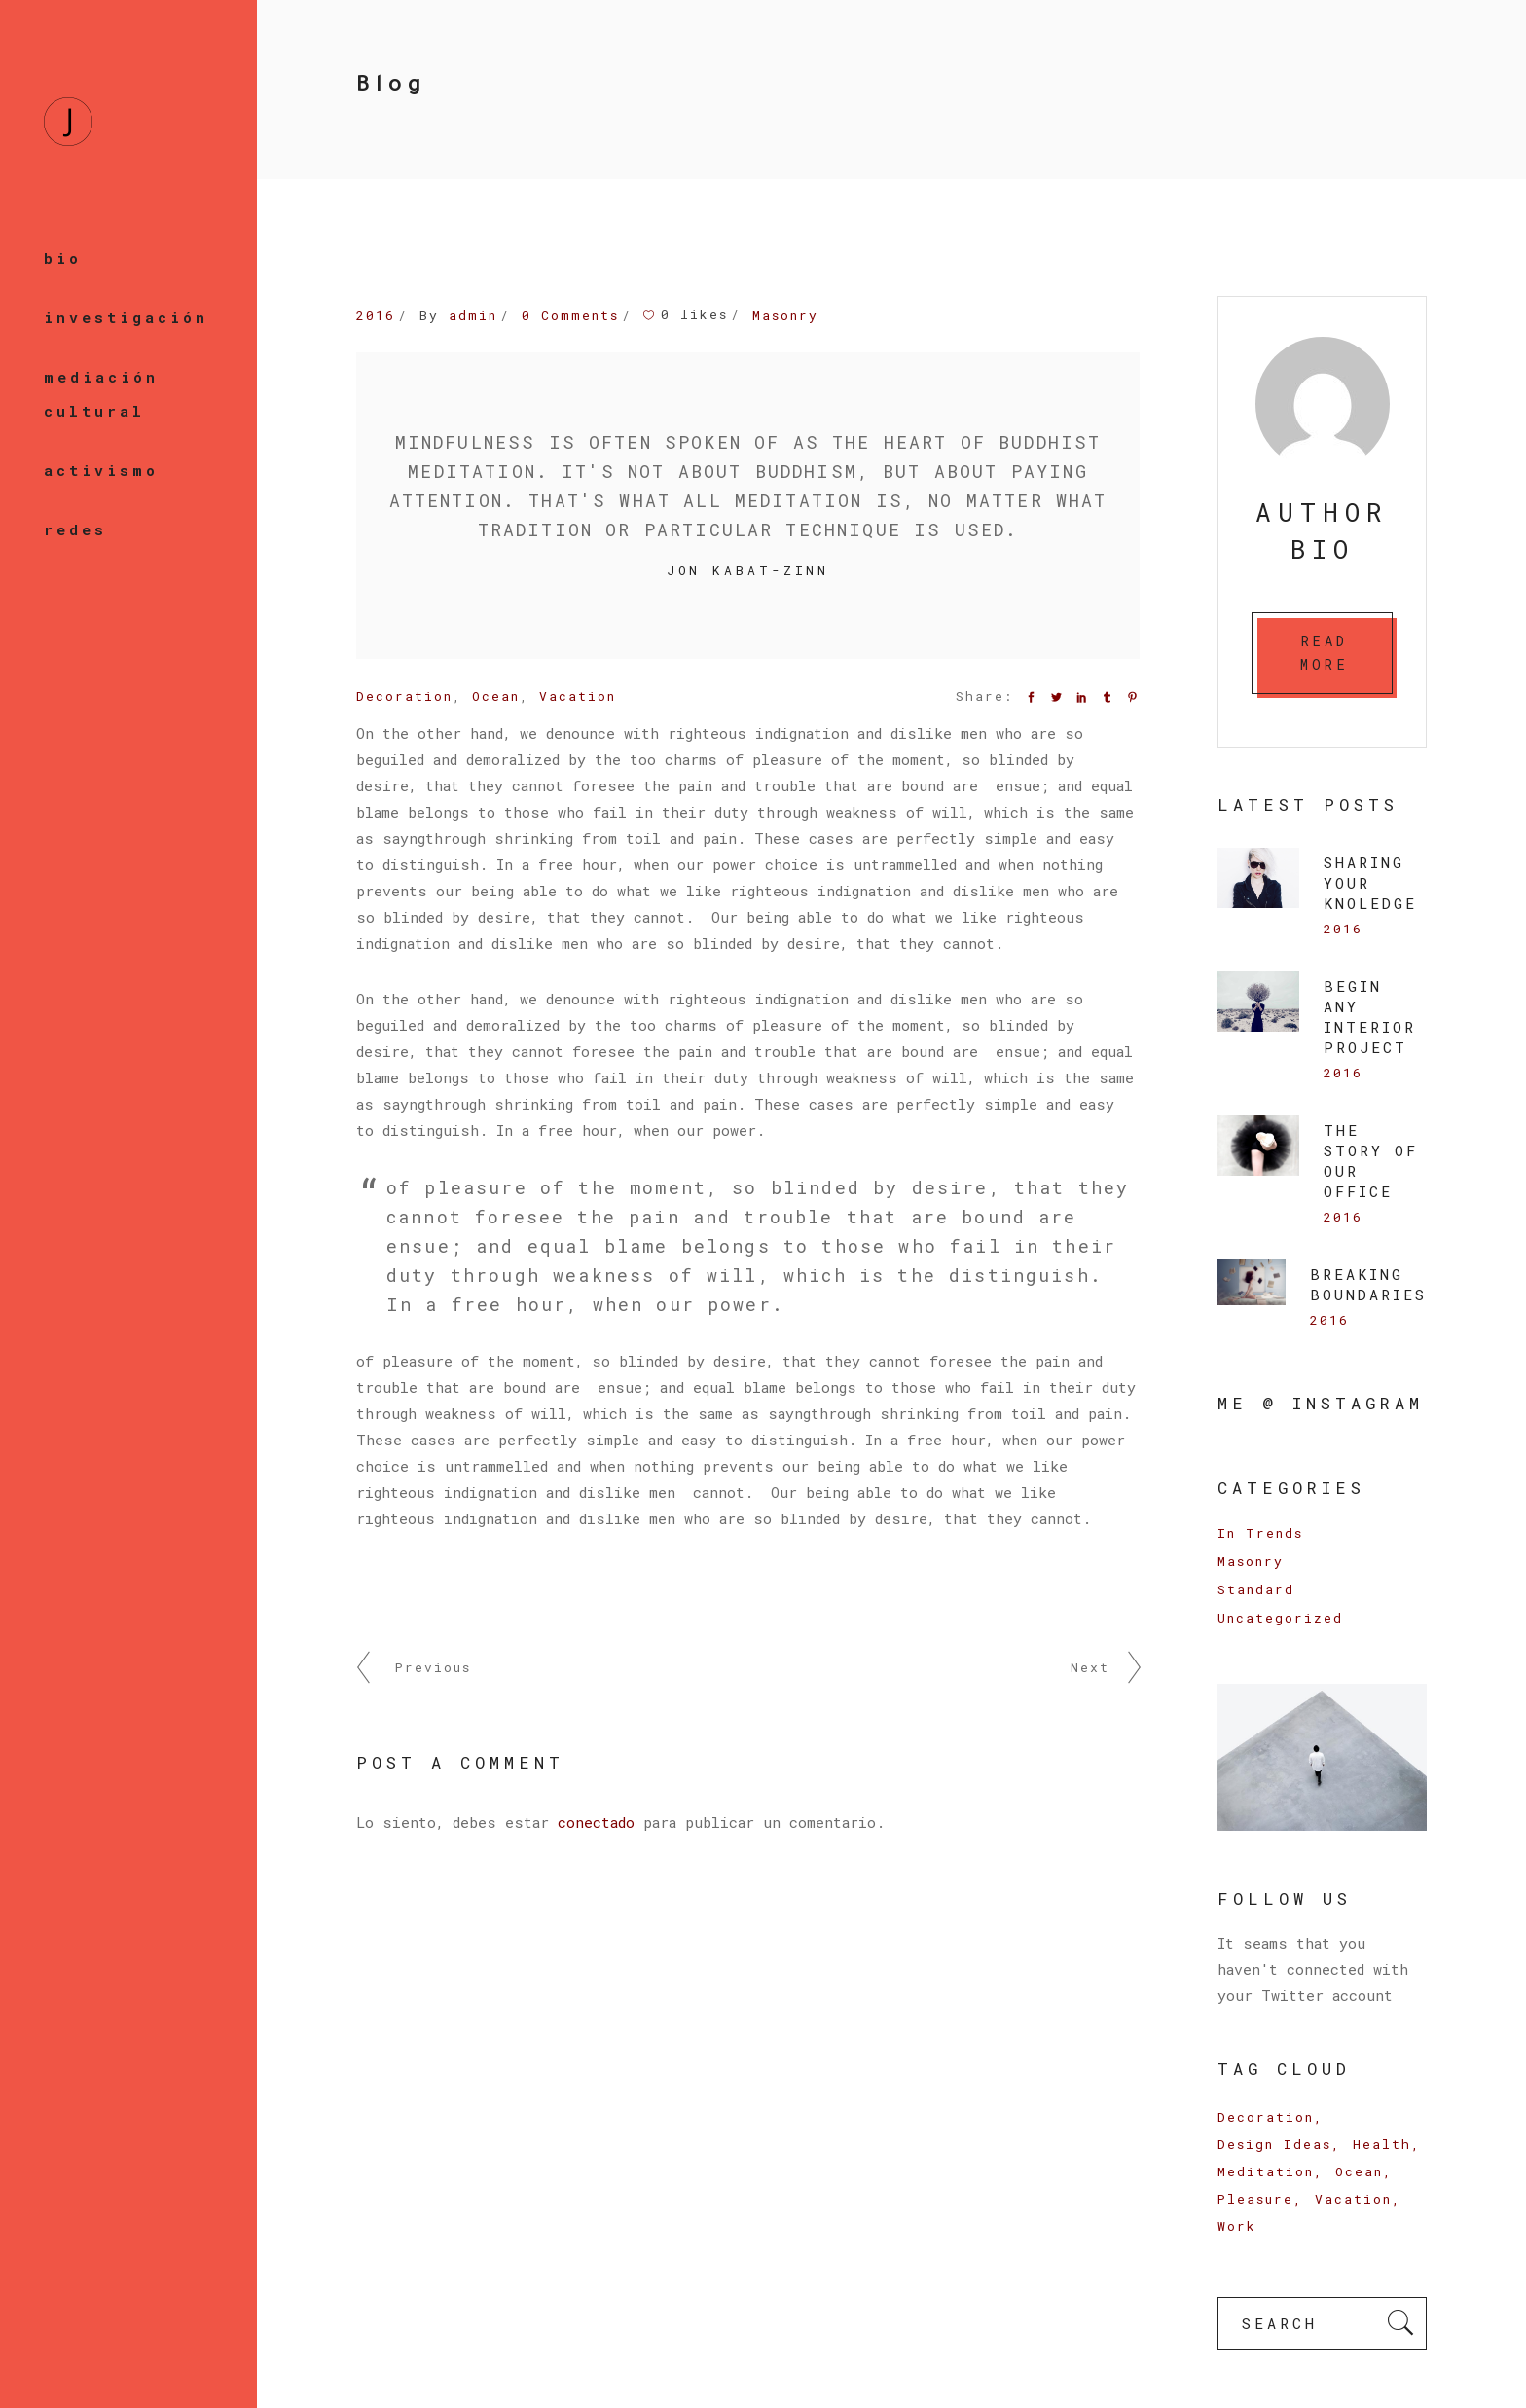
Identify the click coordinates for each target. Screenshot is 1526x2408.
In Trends (1260, 1533)
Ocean (496, 696)
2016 (375, 315)
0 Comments (570, 315)
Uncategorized (1280, 1617)
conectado (596, 1822)
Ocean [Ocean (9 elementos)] (1359, 2171)
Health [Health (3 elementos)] (1382, 2144)
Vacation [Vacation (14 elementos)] (1353, 2198)
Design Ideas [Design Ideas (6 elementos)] (1274, 2144)
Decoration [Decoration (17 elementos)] (1265, 2117)
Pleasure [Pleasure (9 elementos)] (1255, 2198)
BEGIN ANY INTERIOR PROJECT (1370, 1016)
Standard (1255, 1589)
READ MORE (1324, 653)
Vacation (577, 696)
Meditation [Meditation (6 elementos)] (1265, 2171)
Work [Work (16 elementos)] (1236, 2226)
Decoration (404, 696)
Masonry (785, 315)
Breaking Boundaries (1368, 1284)
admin (473, 315)
